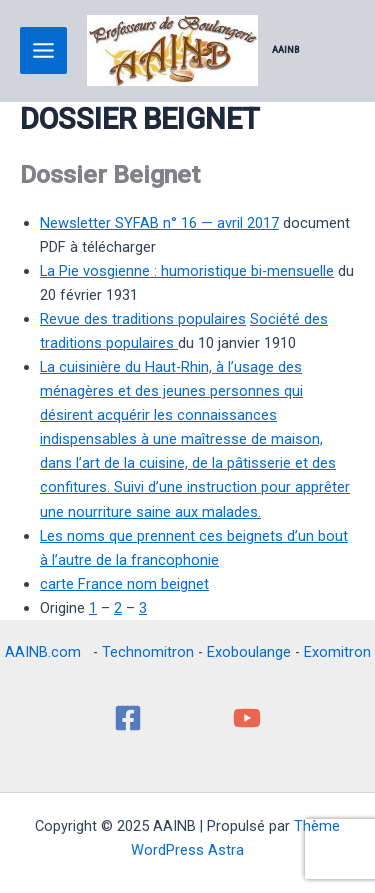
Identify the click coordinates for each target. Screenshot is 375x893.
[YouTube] (247, 718)
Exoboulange (249, 652)
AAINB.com (47, 652)
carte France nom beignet (124, 584)
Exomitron (337, 652)
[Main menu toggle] (43, 50)
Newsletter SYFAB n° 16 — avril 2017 (159, 223)
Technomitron (148, 652)
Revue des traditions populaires (143, 319)
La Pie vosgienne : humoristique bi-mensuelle (187, 271)
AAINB (286, 50)
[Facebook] (128, 718)
